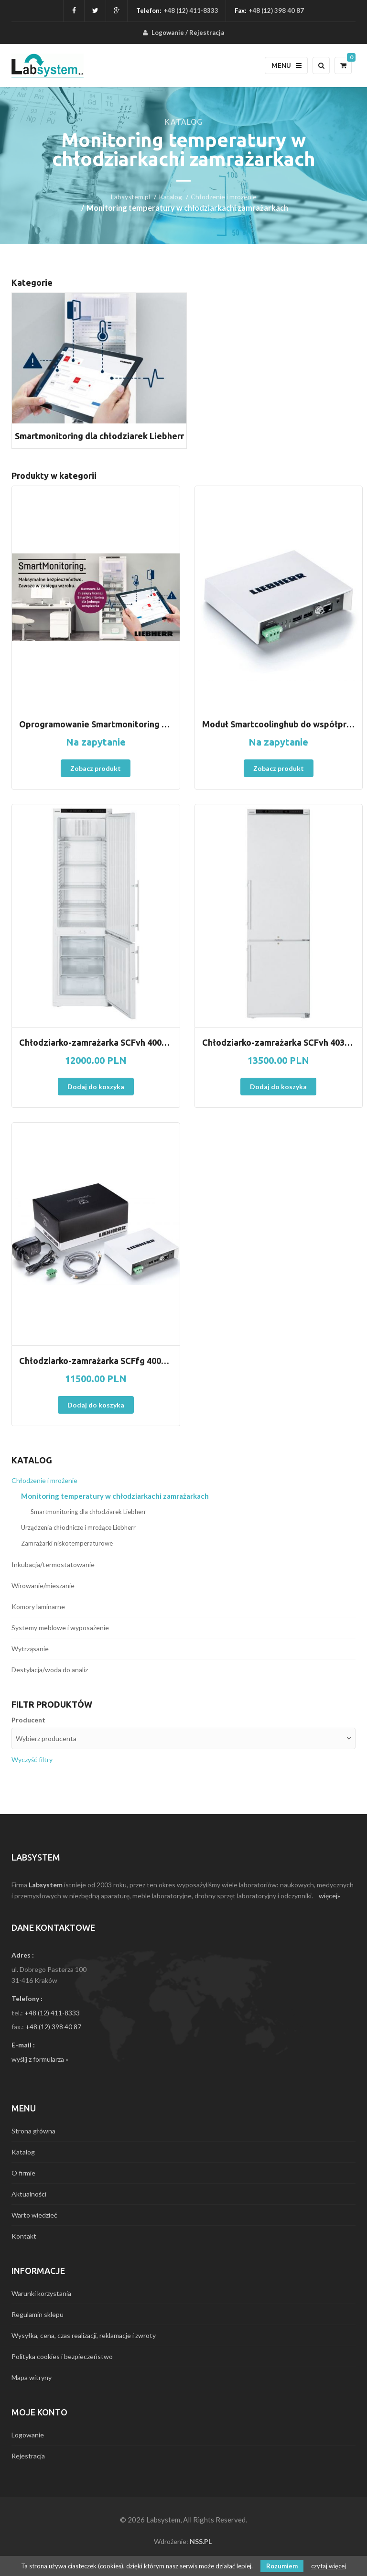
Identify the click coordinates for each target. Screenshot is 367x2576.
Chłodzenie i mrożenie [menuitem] (44, 1480)
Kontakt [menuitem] (23, 2236)
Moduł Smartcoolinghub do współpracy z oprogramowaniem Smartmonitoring (279, 724)
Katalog (170, 197)
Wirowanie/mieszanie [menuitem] (43, 1585)
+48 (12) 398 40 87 (53, 2027)
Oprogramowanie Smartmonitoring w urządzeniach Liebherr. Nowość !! (96, 724)
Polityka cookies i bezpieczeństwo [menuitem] (62, 2356)
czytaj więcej (328, 2566)
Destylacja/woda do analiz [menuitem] (49, 1670)
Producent (28, 1720)
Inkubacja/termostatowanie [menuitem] (53, 1564)
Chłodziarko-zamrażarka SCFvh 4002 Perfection (96, 1042)
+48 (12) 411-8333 (190, 10)
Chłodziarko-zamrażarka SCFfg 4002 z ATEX (96, 1360)
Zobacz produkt (95, 768)
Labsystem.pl (130, 197)
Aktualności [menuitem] (28, 2194)
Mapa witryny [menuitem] (31, 2377)
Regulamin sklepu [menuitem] (37, 2314)
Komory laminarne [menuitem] (38, 1606)
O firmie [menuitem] (23, 2173)
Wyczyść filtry (32, 1759)
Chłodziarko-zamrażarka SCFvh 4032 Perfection (279, 1042)
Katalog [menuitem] (23, 2152)
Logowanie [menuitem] (167, 32)
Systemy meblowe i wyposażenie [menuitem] (60, 1628)
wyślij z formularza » (39, 2059)
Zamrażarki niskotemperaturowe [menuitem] (67, 1543)
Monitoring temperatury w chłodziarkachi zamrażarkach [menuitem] (115, 1496)
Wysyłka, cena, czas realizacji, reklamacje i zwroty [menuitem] (83, 2335)
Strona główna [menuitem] (33, 2131)
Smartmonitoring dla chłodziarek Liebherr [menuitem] (88, 1511)
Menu (286, 65)
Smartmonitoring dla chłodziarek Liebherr (99, 436)
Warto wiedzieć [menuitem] (34, 2215)
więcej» (329, 1896)
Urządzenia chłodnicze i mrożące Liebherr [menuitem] (78, 1527)
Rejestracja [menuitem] (206, 32)
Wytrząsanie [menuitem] (30, 1649)
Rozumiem (282, 2566)
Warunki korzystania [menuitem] (41, 2293)
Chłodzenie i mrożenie (224, 197)
